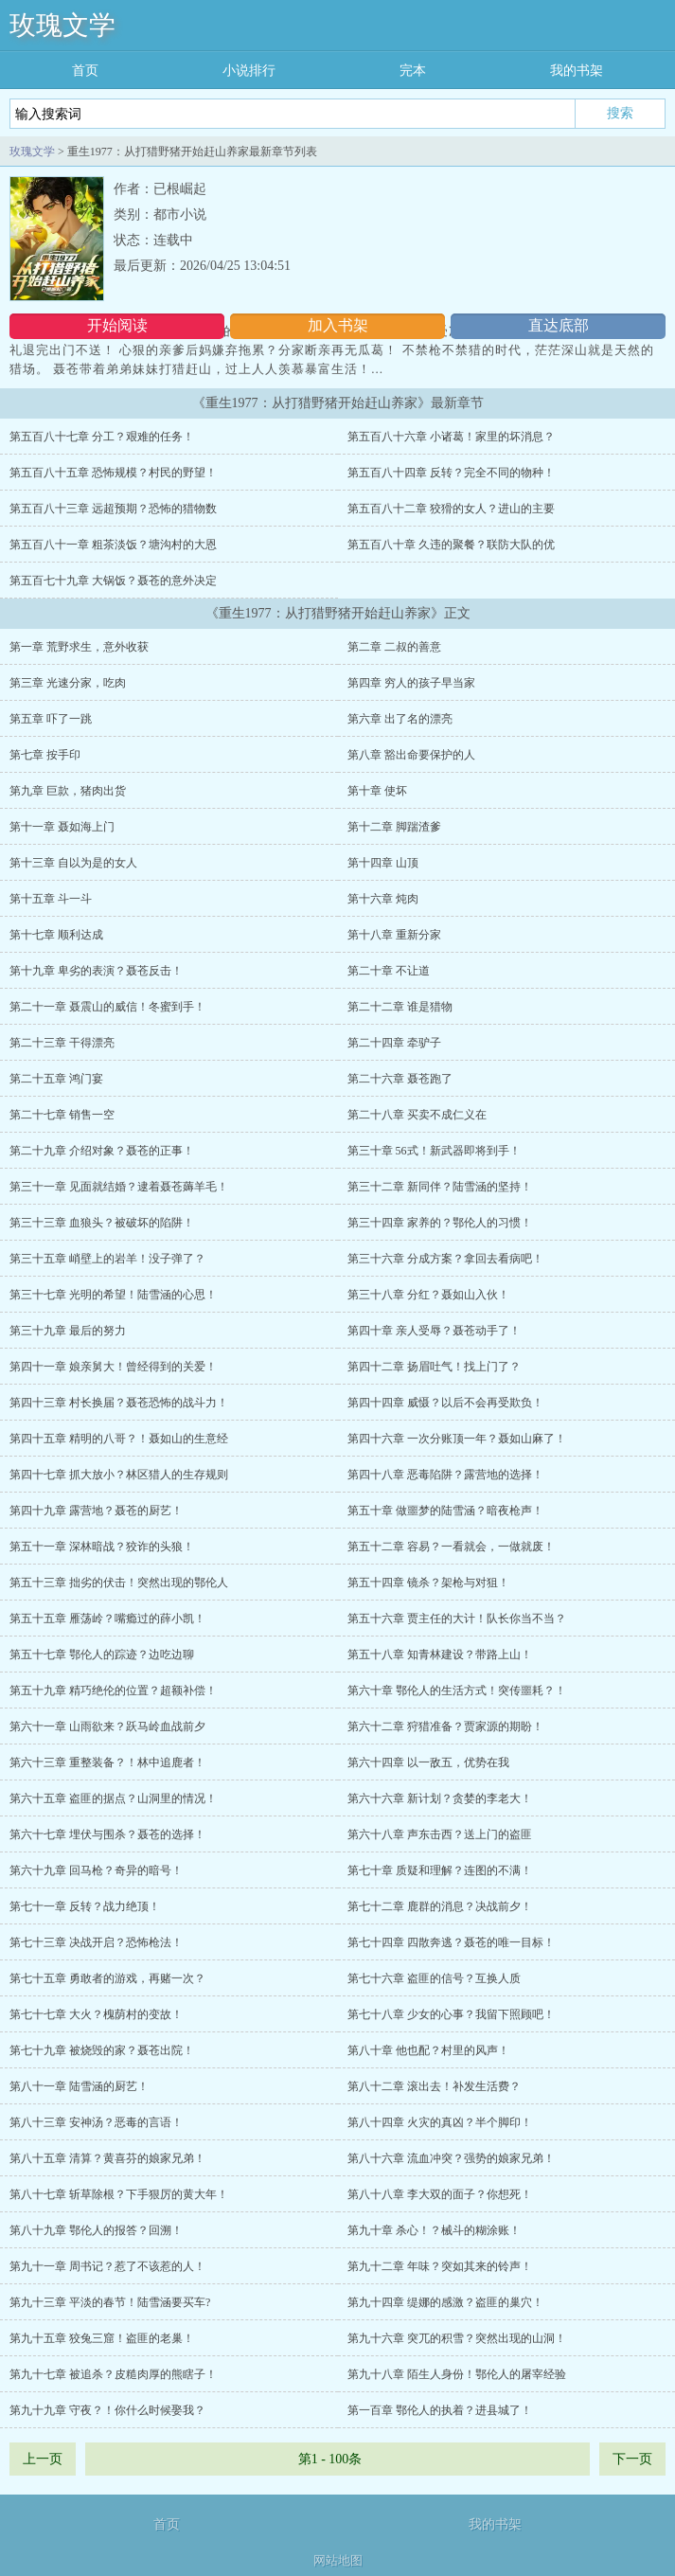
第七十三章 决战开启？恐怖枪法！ (96, 1942)
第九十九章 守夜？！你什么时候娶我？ (107, 2410)
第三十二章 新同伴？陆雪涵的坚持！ (439, 1186)
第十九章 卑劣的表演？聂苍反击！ (96, 970)
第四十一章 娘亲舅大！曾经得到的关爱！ (113, 1366)
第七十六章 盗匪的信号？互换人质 (434, 1978)
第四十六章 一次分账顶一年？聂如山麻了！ (456, 1438)
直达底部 (558, 325)
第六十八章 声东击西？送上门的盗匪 (439, 1834)
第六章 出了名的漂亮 (400, 718)
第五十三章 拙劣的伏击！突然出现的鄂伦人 (118, 1582)
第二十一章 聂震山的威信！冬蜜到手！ (107, 1006)
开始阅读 (117, 325)
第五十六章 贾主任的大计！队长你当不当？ (456, 1618)
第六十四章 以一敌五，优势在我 (428, 1762)
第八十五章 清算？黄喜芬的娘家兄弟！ (107, 2158)
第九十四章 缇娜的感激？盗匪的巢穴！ (445, 2302)
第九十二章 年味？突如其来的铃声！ (439, 2266)
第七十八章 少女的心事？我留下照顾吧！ (451, 2014)
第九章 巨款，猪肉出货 (67, 790)
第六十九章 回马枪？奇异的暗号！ (96, 1870)
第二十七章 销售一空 (62, 1114)
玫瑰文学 (62, 25)
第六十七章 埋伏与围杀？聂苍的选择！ (107, 1834)
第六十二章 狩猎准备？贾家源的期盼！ (445, 1726)
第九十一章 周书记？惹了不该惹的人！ (107, 2266)
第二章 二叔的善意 (394, 646)
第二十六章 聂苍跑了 (400, 1078)
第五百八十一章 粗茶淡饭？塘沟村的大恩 (113, 544)
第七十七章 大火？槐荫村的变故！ (96, 2014)
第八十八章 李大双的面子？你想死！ (439, 2194)
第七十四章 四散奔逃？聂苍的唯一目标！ (451, 1942)
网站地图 (338, 2560)
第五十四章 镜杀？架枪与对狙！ (428, 1582)
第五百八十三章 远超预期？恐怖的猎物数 (113, 508)
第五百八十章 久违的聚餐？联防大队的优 (451, 544)
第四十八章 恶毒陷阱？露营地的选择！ (445, 1474)
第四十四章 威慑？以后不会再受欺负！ (445, 1402)
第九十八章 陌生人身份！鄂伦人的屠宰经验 (456, 2374)
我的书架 (576, 70)
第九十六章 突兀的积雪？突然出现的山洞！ (456, 2338)
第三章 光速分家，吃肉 (67, 682)
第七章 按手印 (44, 754)
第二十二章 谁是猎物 (400, 1006)
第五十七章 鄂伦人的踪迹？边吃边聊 (101, 1654)
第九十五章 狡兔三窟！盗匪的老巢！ (101, 2338)
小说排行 (248, 70)
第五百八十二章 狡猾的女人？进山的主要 (451, 508)
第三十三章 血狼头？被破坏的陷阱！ (101, 1222)
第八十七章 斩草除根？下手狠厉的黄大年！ (118, 2194)
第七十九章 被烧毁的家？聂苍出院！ (101, 2050)
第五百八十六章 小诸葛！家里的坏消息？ (451, 436)
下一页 (632, 2459)
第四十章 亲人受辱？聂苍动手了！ (434, 1330)
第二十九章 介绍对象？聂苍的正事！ (101, 1150)
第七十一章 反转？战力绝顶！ (84, 1906)
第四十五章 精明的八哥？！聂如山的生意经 (118, 1438)
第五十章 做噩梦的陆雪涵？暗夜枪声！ (445, 1510)
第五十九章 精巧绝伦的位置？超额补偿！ (113, 1690)
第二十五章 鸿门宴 (56, 1078)
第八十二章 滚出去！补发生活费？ (434, 2086)
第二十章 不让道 (388, 970)
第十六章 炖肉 (382, 898)
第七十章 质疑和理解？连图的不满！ (439, 1870)
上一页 (42, 2459)
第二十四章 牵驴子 (394, 1042)
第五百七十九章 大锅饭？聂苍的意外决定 (113, 580)
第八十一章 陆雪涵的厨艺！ (79, 2086)
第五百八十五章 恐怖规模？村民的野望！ (113, 472)
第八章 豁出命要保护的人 (411, 754)
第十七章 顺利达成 (56, 934)
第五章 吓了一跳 (50, 718)
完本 (413, 70)
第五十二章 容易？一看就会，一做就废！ (451, 1546)
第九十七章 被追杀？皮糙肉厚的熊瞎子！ (113, 2374)
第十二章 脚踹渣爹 (394, 826)
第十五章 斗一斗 (50, 898)
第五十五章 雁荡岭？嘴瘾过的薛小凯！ (107, 1618)
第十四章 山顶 (382, 862)
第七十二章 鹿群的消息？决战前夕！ (439, 1906)
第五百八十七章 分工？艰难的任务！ (101, 436)
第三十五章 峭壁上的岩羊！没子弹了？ (107, 1258)
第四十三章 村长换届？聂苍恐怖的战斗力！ (118, 1402)
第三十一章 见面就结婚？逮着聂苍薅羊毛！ (118, 1186)
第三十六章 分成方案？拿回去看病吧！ (445, 1258)
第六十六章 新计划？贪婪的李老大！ (439, 1798)
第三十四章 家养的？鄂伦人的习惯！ (439, 1222)
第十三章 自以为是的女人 (73, 862)
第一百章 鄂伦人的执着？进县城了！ (439, 2410)
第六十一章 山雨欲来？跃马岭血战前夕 (107, 1726)
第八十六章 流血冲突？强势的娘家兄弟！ (451, 2158)
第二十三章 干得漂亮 (62, 1042)
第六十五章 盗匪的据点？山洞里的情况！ (113, 1798)
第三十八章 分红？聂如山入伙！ (428, 1294)
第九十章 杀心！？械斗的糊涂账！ (434, 2230)
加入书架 (338, 325)
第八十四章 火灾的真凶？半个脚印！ (439, 2122)
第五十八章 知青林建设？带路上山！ (439, 1654)
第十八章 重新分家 (394, 934)
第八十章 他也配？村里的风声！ (428, 2050)
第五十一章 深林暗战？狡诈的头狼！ (101, 1546)
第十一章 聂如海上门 (62, 826)
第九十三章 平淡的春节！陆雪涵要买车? (109, 2302)
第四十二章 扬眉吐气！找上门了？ (434, 1366)
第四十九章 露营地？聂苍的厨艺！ (96, 1510)
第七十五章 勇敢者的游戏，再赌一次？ (107, 1978)
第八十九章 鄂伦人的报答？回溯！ (96, 2230)
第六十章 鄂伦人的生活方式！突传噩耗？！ (456, 1690)
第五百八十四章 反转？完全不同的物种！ (451, 472)
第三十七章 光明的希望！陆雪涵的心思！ (113, 1294)
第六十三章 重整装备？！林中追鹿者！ (107, 1762)
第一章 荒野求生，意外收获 (79, 646)
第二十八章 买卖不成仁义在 (417, 1114)
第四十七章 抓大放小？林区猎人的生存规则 (118, 1474)
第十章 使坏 (377, 790)
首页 (85, 70)
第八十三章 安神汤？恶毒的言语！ (96, 2122)
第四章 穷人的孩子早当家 (411, 682)
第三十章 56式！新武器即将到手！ (434, 1150)
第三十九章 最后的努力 (67, 1330)
